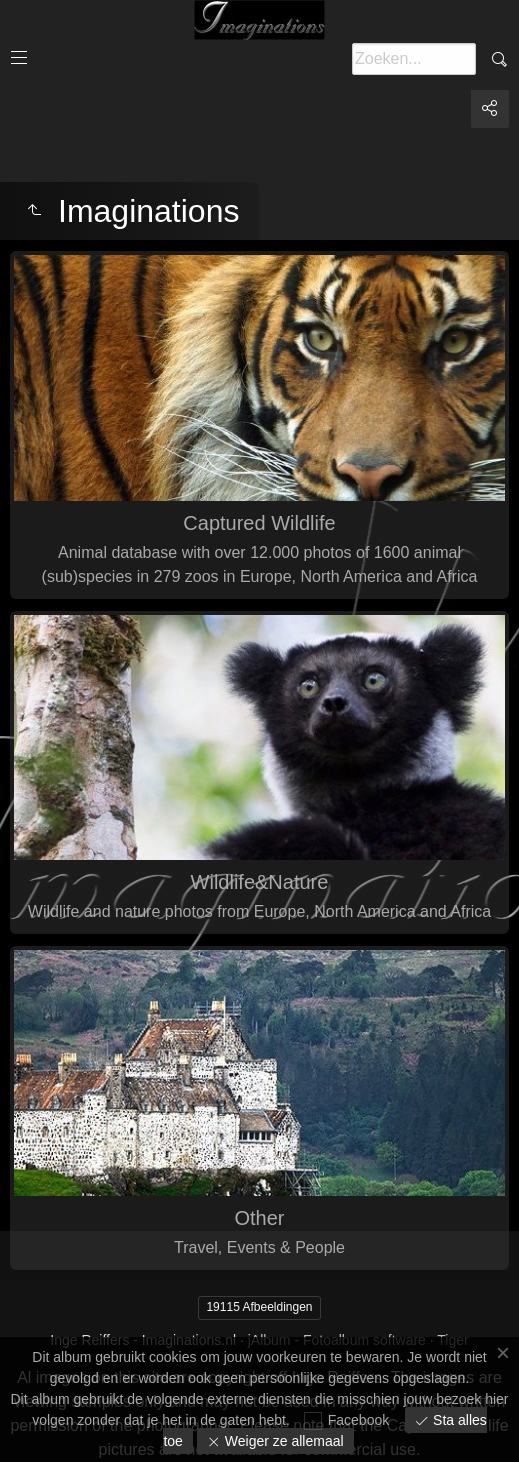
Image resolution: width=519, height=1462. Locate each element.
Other (259, 1218)
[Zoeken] (414, 59)
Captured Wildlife (259, 523)
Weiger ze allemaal (282, 1441)
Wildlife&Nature (260, 882)
